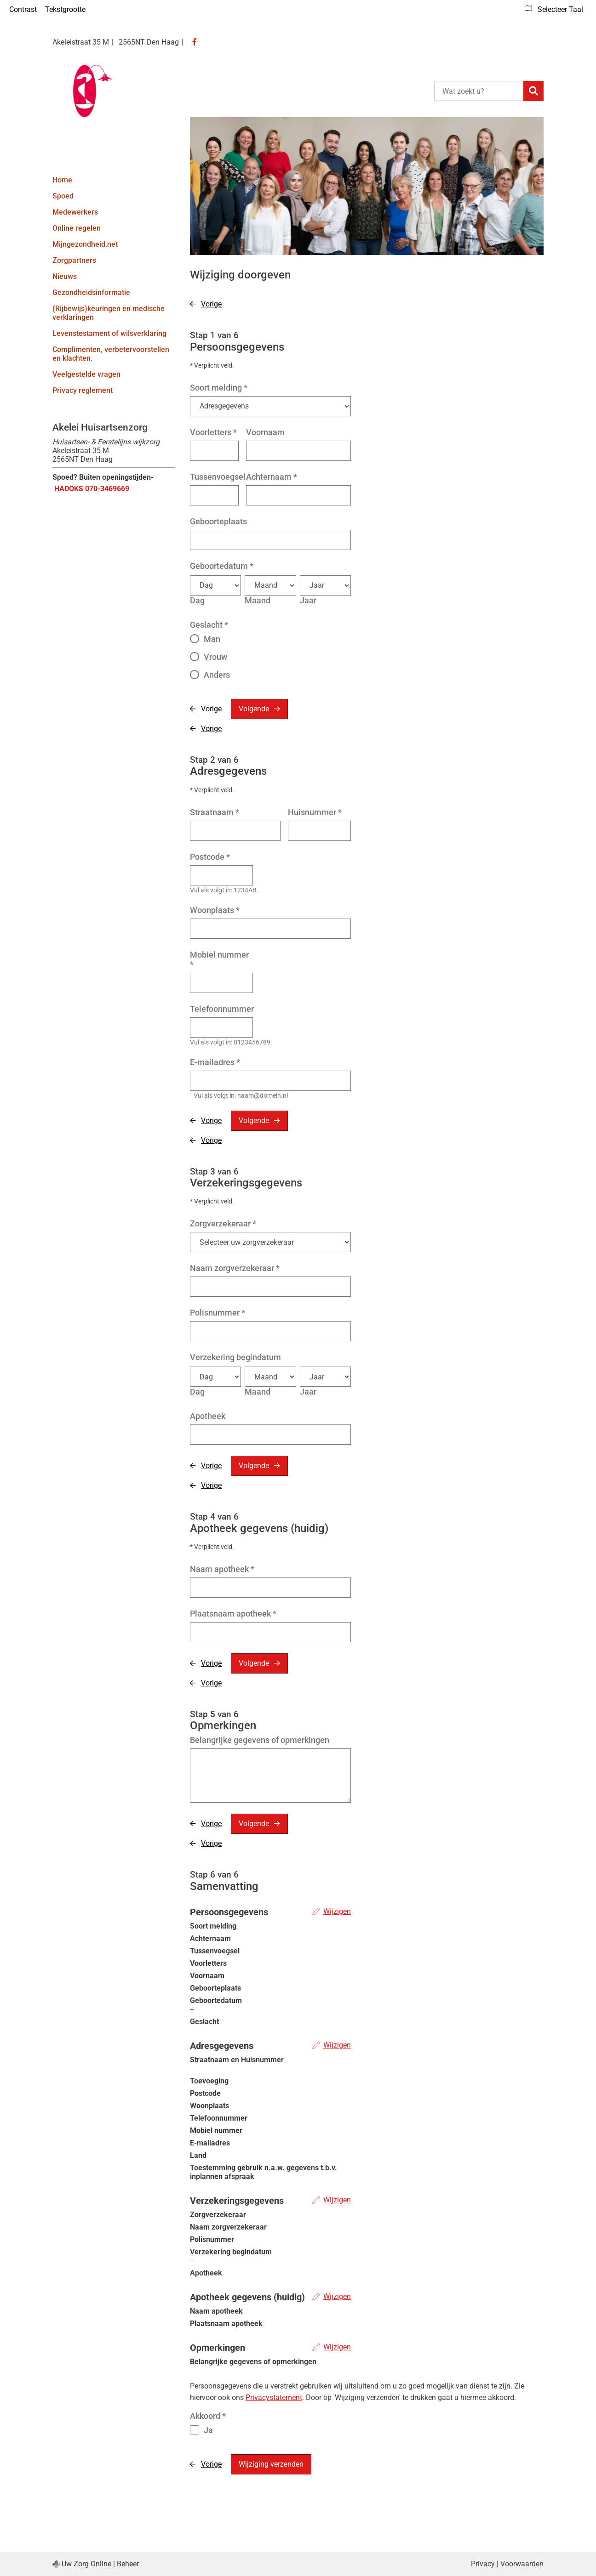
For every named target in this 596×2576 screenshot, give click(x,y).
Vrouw (215, 657)
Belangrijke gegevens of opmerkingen (259, 1740)
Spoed (63, 196)
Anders (217, 675)
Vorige (211, 304)
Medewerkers (75, 212)
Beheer (128, 2563)
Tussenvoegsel (218, 477)
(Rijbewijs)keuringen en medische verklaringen (108, 313)
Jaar (308, 600)
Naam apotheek (222, 1569)
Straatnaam (214, 812)
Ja (208, 2430)
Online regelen (76, 228)
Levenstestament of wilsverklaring (109, 333)
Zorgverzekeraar (223, 1223)
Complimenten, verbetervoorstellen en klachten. (110, 354)
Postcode (210, 857)
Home (62, 180)
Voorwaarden (522, 2563)
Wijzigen (337, 1911)
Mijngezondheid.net (85, 244)
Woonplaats (215, 910)
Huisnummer (315, 812)
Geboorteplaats (218, 521)
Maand (257, 600)
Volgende (254, 708)
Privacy (483, 2563)
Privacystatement (274, 2397)
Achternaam (271, 477)
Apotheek (207, 1416)
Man (212, 639)
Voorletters (213, 432)
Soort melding (218, 387)
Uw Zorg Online (86, 2563)
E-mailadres (215, 1062)
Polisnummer (217, 1312)
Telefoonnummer (222, 1009)
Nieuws (64, 276)
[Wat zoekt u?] (479, 91)
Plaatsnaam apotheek (233, 1613)
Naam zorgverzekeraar (235, 1268)
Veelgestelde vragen (86, 374)
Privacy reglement (82, 390)
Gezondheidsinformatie (91, 292)
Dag (197, 600)
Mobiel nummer (219, 959)
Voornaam (265, 432)
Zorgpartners (74, 260)
